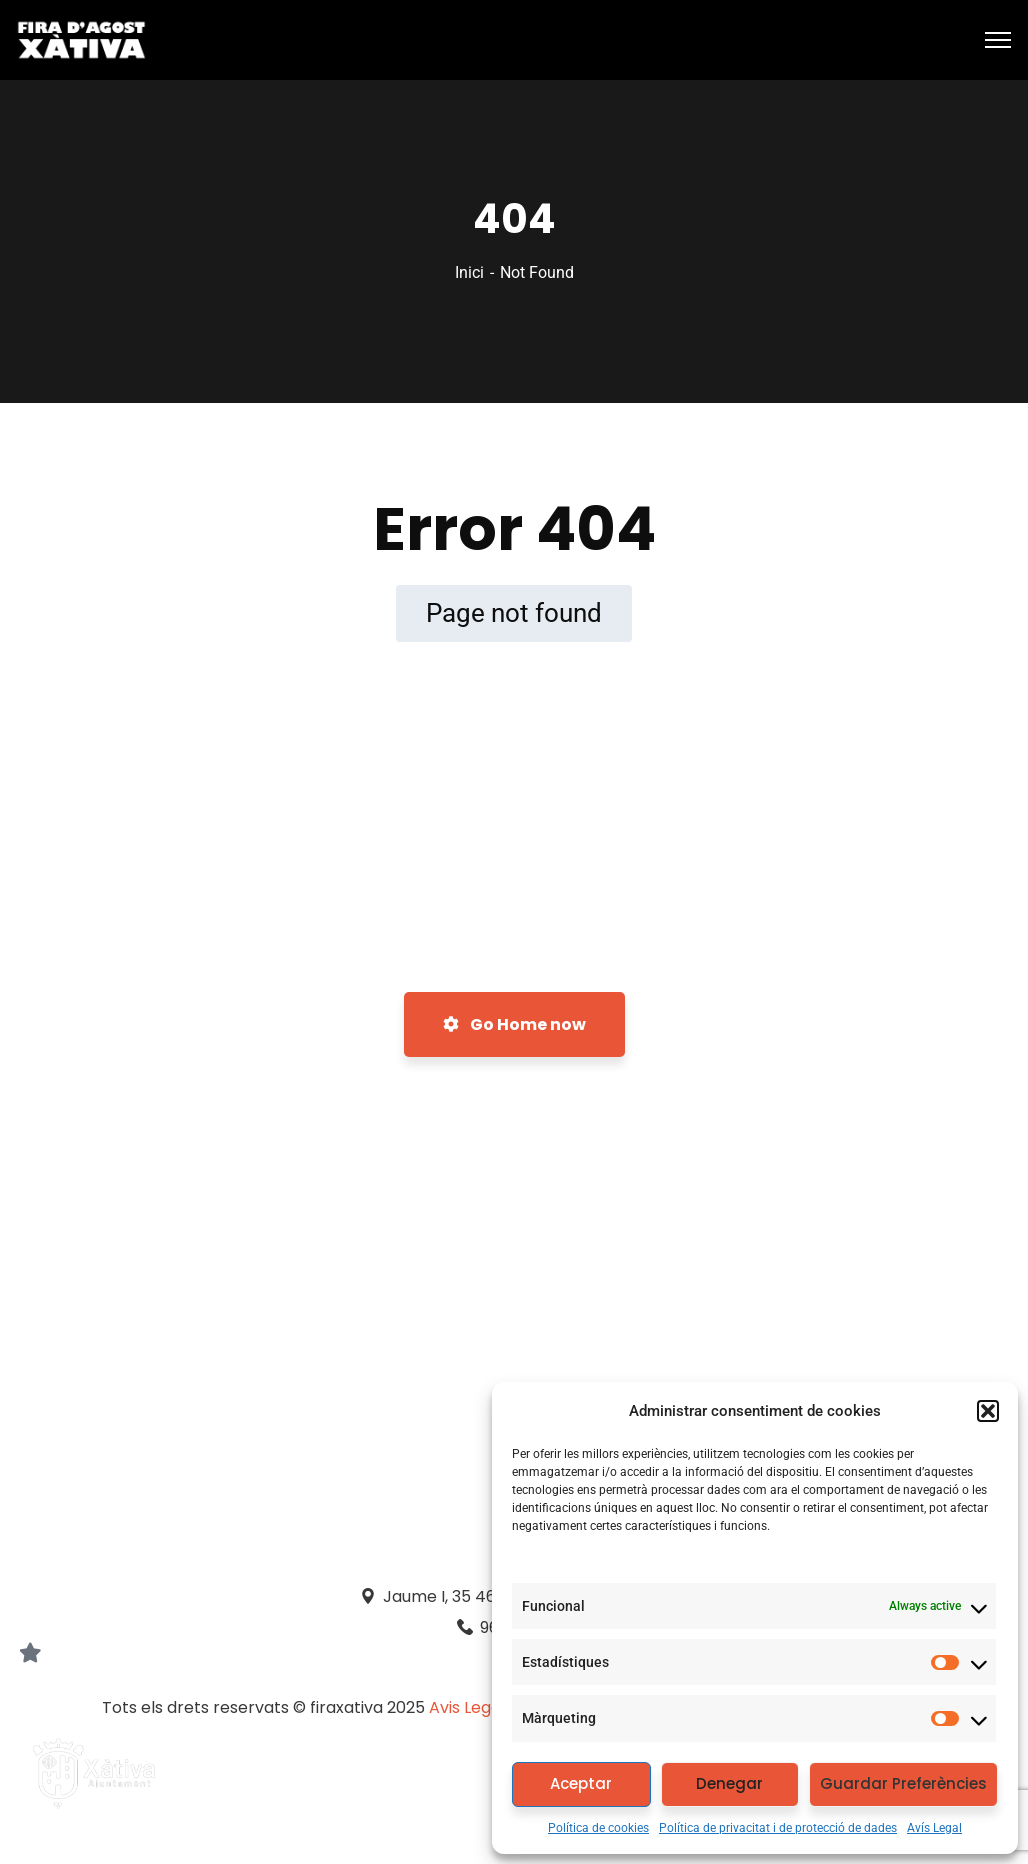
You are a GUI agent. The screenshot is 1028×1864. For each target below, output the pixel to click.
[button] (988, 1411)
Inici (469, 272)
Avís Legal (934, 1828)
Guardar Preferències (903, 1783)
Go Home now (514, 1024)
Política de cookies (598, 1828)
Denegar (729, 1783)
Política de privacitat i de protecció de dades (778, 1828)
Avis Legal (469, 1707)
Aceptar (581, 1783)
